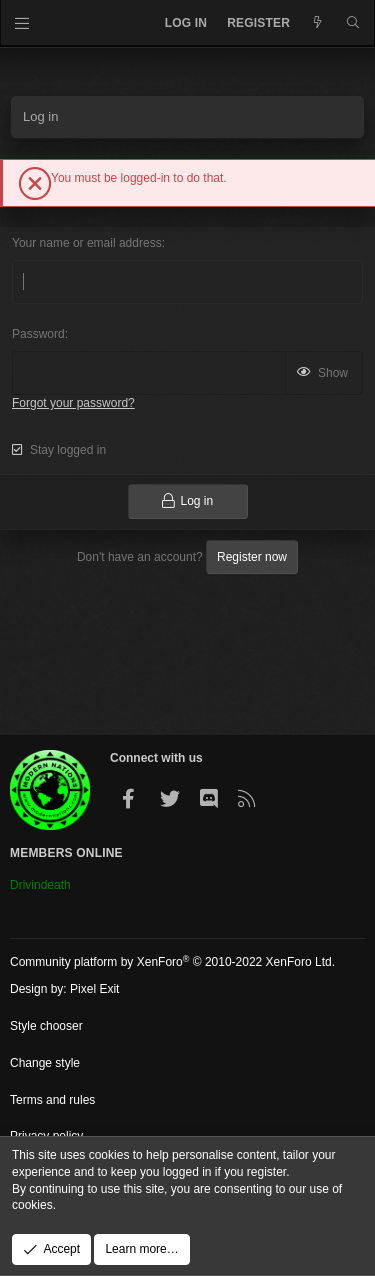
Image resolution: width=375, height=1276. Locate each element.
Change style (45, 1063)
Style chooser (46, 1026)
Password (38, 334)
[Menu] (22, 23)
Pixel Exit (94, 989)
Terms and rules (52, 1100)
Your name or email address (87, 243)
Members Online (66, 853)
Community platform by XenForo (172, 962)
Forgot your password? (73, 403)
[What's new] (317, 23)
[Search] (353, 23)
